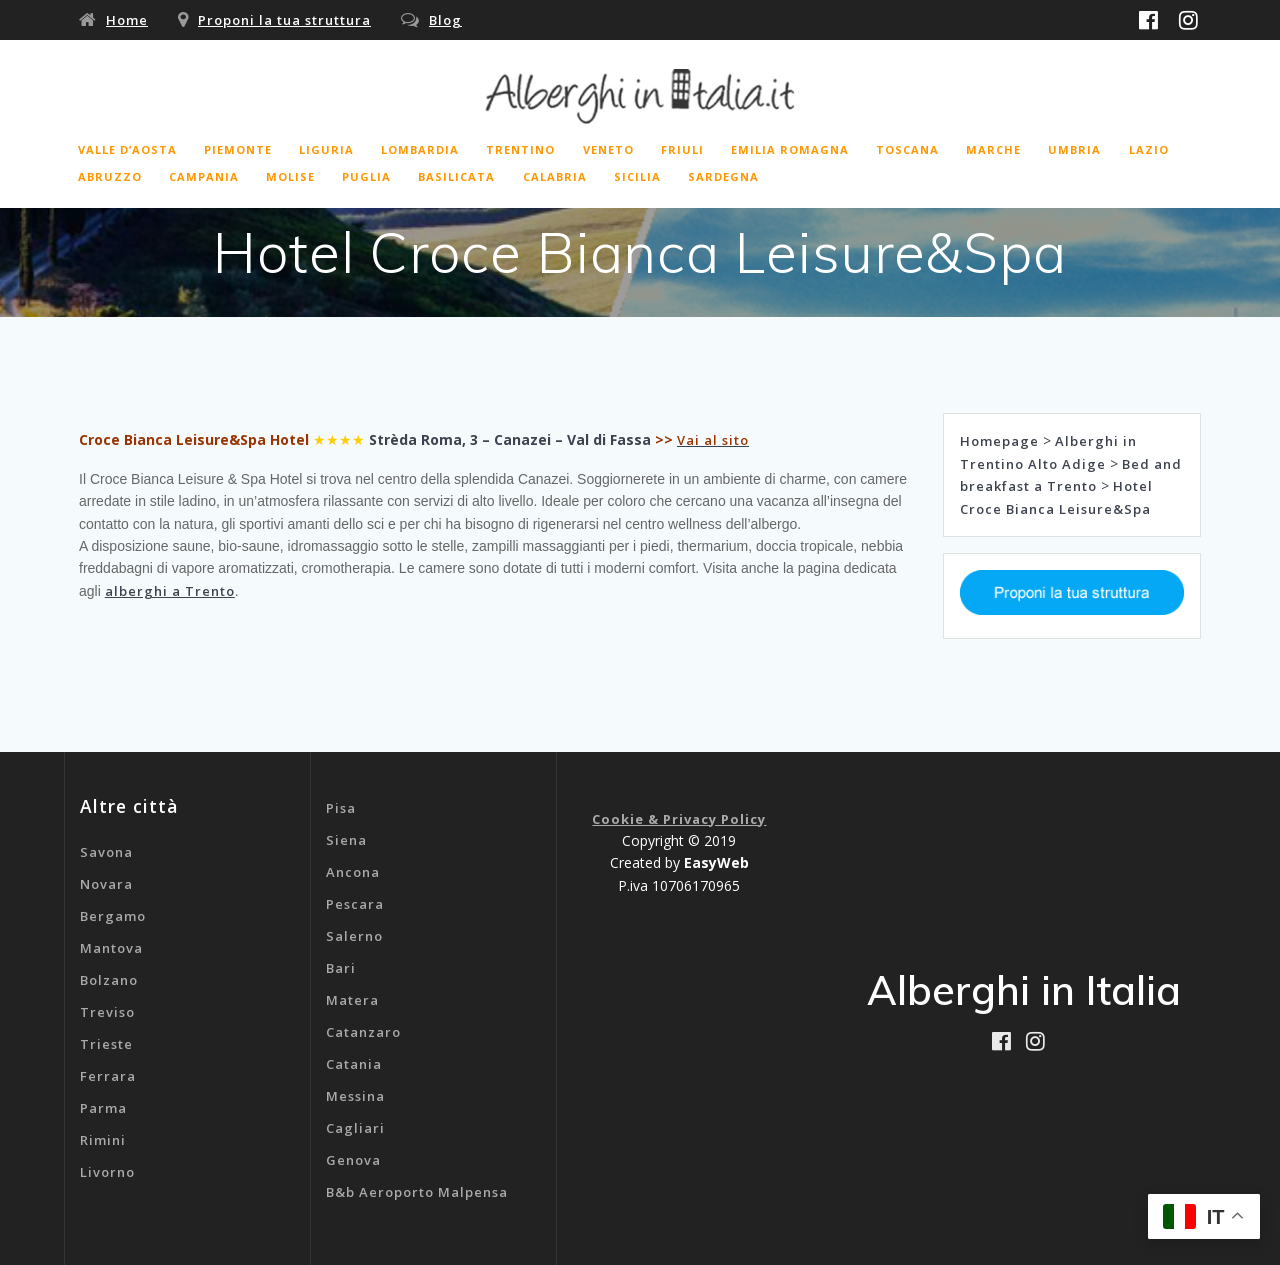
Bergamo (113, 916)
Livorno (107, 1172)
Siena (346, 840)
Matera (352, 1000)
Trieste (106, 1044)
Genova (353, 1160)
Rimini (103, 1140)
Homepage (999, 441)
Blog (445, 20)
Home (127, 20)
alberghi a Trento (170, 591)
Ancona (353, 872)
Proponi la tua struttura (284, 20)
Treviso (107, 1012)
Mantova (111, 948)
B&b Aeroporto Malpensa (417, 1192)
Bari (341, 968)
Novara (106, 884)
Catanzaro (363, 1032)
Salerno (354, 936)
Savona (106, 852)
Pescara (355, 904)
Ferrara (108, 1076)
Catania (354, 1064)
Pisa (341, 808)
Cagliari (355, 1128)
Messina (355, 1096)
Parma (103, 1108)
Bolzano (109, 980)
